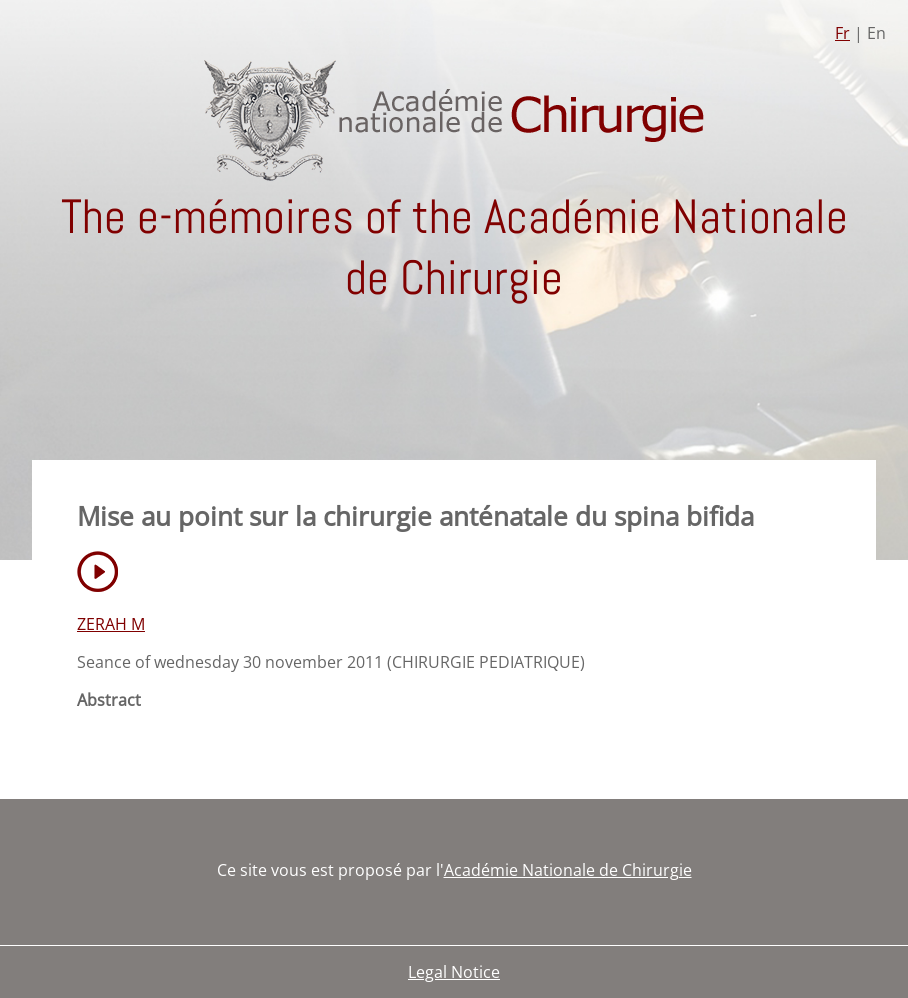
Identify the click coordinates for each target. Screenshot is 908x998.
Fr (842, 33)
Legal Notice (454, 972)
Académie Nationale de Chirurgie (568, 870)
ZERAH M (111, 624)
